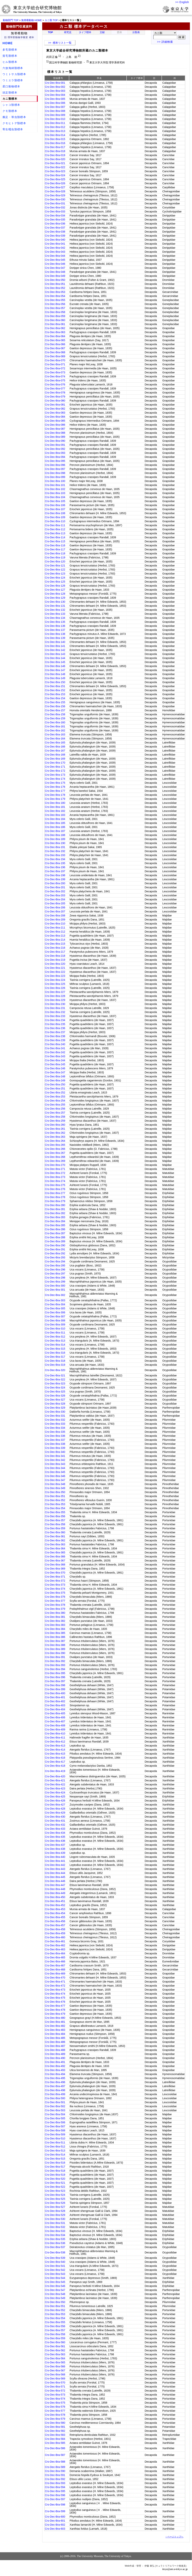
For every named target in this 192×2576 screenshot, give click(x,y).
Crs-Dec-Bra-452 (55, 1905)
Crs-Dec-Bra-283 (55, 1217)
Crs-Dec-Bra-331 (55, 1415)
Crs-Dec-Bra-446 (55, 1881)
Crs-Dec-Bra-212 (55, 931)
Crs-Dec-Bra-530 (55, 2218)
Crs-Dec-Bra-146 (55, 666)
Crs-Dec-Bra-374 (55, 1588)
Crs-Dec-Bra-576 (55, 2406)
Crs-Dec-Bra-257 (55, 1112)
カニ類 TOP (51, 20)
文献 (102, 32)
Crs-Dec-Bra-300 (55, 1285)
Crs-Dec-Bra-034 (55, 215)
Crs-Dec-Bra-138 (55, 633)
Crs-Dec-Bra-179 (55, 798)
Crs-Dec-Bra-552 (55, 2310)
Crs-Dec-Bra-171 (55, 766)
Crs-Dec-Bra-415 (55, 1753)
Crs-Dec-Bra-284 (55, 1221)
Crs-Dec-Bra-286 (55, 1229)
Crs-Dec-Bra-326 (55, 1395)
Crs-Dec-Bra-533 (55, 2231)
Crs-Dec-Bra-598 (55, 2504)
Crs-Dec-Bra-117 (55, 549)
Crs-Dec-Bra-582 (55, 2430)
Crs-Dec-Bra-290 (55, 1245)
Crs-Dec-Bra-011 (55, 123)
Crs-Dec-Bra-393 (55, 1665)
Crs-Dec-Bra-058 (55, 312)
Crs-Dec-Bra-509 (55, 2134)
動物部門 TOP (10, 20)
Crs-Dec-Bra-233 (55, 1016)
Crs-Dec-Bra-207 (55, 911)
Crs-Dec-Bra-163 (55, 734)
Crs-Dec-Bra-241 (55, 1048)
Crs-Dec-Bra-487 (55, 2045)
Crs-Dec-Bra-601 (55, 2520)
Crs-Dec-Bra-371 (55, 1576)
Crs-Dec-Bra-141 (55, 645)
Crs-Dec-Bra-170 (55, 762)
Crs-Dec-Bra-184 (55, 818)
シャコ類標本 (11, 104)
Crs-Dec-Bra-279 (55, 1201)
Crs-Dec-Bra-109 (55, 517)
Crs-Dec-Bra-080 (55, 400)
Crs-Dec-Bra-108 (55, 513)
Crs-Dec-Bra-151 (55, 686)
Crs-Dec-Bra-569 (55, 2378)
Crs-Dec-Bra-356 (55, 1516)
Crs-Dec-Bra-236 (55, 1028)
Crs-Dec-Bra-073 (55, 372)
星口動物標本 (11, 86)
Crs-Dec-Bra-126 (55, 585)
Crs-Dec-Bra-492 (55, 2066)
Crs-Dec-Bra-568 (55, 2374)
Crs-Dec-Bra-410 (55, 1733)
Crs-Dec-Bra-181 (55, 806)
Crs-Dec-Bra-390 (55, 1653)
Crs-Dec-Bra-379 (55, 1608)
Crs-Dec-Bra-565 (55, 2362)
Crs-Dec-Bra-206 (55, 907)
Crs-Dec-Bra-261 (55, 1128)
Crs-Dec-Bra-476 (55, 2001)
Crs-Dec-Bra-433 (55, 1828)
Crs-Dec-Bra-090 (55, 440)
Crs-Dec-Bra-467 (55, 1965)
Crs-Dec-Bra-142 (55, 650)
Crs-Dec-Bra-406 (55, 1717)
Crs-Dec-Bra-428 (55, 1808)
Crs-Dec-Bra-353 (55, 1504)
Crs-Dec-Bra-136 (55, 625)
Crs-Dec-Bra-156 (55, 706)
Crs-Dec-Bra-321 (55, 1375)
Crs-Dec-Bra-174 (55, 778)
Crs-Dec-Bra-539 (55, 2257)
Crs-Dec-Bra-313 (55, 1340)
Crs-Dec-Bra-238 (55, 1036)
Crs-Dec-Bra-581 (55, 2426)
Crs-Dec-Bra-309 (55, 1324)
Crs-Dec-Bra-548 (55, 2294)
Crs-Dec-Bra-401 (55, 1697)
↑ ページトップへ (174, 2536)
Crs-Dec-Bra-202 (55, 891)
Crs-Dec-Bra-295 (55, 1265)
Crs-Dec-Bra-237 (55, 1032)
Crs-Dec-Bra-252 (55, 1092)
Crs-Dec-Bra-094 (55, 456)
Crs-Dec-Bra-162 (55, 730)
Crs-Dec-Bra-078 (55, 392)
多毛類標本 (9, 49)
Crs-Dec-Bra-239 (55, 1040)
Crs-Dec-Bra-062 (55, 328)
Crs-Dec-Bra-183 (55, 814)
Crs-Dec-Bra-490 (55, 2058)
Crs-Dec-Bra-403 (55, 1705)
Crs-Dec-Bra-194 (55, 859)
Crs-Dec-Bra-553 (55, 2314)
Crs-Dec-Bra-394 (55, 1669)
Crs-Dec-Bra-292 (55, 1253)
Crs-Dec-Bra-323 (55, 1383)
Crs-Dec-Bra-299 (55, 1281)
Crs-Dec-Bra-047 (55, 267)
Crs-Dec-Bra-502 (55, 2106)
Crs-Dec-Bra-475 (55, 1997)
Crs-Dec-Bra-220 (55, 963)
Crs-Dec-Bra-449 (55, 1893)
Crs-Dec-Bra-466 (55, 1961)
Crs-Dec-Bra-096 (55, 464)
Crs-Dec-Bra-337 (55, 1439)
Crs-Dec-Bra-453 (55, 1909)
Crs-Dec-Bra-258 (55, 1116)
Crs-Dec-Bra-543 (55, 2273)
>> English (182, 2)
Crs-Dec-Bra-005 (55, 98)
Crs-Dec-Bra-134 (55, 617)
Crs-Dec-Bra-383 (55, 1624)
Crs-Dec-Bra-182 (55, 810)
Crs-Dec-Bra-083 (55, 412)
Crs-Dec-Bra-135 (55, 621)
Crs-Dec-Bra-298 (55, 1277)
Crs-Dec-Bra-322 (55, 1379)
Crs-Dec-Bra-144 (55, 658)
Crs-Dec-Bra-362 (55, 1540)
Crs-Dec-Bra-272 (55, 1172)
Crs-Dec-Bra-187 (55, 831)
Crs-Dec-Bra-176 (55, 786)
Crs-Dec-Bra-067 (55, 348)
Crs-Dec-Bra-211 (55, 927)
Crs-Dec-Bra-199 (55, 879)
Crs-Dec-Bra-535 (55, 2239)
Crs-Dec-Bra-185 (55, 823)
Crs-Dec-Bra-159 (55, 718)
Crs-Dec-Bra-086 (55, 424)
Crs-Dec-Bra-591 (55, 2475)
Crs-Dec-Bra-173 (55, 774)
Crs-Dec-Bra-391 (55, 1657)
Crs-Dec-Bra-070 (55, 360)
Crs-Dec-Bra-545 (55, 2281)
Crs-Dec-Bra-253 (55, 1096)
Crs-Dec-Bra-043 (55, 251)
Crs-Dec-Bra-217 (55, 951)
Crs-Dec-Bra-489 (55, 2054)
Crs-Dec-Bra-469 (55, 1973)
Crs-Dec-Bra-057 (55, 308)
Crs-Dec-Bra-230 (55, 1004)
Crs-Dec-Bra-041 (55, 243)
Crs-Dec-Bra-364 (55, 1548)
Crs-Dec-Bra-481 (55, 2021)
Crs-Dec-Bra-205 (55, 903)
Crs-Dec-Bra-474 (55, 1993)
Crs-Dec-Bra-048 (55, 271)
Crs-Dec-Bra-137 (55, 629)
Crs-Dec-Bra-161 (55, 726)
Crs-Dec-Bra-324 (55, 1387)
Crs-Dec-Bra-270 (55, 1164)
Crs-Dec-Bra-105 (55, 501)
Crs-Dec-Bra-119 (55, 557)
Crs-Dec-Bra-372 (55, 1580)
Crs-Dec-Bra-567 (55, 2370)
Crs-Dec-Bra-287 (55, 1233)
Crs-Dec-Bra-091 (55, 444)
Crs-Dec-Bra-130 (55, 601)
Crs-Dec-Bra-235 (55, 1024)
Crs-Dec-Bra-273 (55, 1177)
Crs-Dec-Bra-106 (55, 505)
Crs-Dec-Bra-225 (55, 983)
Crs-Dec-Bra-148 (55, 674)
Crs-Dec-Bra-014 (55, 135)
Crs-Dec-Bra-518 (55, 2170)
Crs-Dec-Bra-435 (55, 1836)
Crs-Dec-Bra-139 (55, 637)
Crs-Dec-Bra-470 (55, 1977)
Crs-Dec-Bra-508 (55, 2130)
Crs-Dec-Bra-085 (55, 420)
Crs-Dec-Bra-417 (55, 1761)
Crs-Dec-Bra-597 (55, 2499)
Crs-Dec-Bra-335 (55, 1431)
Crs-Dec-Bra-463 (55, 1949)
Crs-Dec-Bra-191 (55, 847)
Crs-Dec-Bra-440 (55, 1856)
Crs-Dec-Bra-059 (55, 316)
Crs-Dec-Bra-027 (55, 187)
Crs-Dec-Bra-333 (55, 1423)
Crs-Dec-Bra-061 (55, 324)
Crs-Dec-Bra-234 (55, 1020)
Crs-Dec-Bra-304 (55, 1304)
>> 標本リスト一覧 (60, 42)
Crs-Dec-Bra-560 (55, 2342)
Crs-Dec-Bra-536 (55, 2243)
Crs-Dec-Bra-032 (55, 207)
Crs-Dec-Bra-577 (55, 2410)
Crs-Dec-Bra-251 (55, 1088)
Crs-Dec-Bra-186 (55, 827)
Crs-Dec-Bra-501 (55, 2102)
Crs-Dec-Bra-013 (55, 131)
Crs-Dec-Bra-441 (55, 1860)
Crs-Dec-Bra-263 (55, 1136)
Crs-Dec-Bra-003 (55, 90)
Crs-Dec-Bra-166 (55, 746)
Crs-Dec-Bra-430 (55, 1816)
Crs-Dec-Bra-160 (55, 722)
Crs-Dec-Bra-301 (55, 1289)
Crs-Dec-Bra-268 (55, 1156)
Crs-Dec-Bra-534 (55, 2235)
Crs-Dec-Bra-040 (55, 239)
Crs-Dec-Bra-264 (55, 1140)
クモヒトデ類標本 (14, 123)
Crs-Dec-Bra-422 (55, 1784)
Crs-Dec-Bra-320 (55, 1370)
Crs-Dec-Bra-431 (55, 1820)
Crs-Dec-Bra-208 (55, 915)
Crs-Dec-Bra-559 (55, 2338)
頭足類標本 (9, 92)
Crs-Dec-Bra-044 (55, 255)
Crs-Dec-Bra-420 (55, 1776)
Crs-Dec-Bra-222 (55, 971)
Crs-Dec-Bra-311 (55, 1332)
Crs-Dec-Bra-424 (55, 1792)
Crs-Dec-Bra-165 (55, 742)
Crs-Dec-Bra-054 (55, 296)
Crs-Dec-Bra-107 (55, 509)
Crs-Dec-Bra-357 (55, 1520)
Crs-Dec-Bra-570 (55, 2382)
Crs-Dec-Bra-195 (55, 863)
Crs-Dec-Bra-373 (55, 1584)
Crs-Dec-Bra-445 (55, 1877)
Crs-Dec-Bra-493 (55, 2070)
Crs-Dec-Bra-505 (55, 2118)
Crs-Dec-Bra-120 (55, 561)
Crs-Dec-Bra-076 (55, 384)
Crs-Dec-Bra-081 (55, 404)
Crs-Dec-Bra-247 (55, 1072)
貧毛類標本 (9, 55)
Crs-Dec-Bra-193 (55, 855)
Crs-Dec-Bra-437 (55, 1844)
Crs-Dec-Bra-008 (55, 110)
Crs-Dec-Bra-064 (55, 336)
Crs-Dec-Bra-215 (55, 943)
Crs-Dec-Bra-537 (55, 2247)
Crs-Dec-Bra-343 (55, 1463)
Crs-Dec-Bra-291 (55, 1249)
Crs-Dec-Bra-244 (55, 1060)
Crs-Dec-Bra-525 (55, 2198)
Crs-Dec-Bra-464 (55, 1953)
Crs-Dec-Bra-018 (55, 151)
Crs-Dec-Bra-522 (55, 2186)
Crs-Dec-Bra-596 (55, 2495)
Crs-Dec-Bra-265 (55, 1144)
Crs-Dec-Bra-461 (55, 1941)
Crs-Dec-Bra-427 (55, 1804)
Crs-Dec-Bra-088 (55, 432)
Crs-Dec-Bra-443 (55, 1868)
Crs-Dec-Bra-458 (55, 1929)
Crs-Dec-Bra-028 (55, 191)
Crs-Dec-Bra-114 (55, 537)
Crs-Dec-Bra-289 (55, 1241)
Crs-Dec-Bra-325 (55, 1391)
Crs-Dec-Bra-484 (55, 2033)
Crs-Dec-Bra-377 (55, 1600)
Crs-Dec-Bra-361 (55, 1536)
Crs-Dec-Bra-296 (55, 1269)
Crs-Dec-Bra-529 (55, 2214)
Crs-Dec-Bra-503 (55, 2110)
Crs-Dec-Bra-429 (55, 1812)
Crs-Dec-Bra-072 (55, 368)
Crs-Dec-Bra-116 (55, 545)
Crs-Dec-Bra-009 (55, 114)
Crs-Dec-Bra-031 (55, 203)
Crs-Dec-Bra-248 (55, 1076)
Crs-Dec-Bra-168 (55, 754)
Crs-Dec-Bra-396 (55, 1677)
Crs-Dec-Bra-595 (55, 2491)
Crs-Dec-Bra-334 (55, 1427)
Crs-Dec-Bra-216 (55, 947)
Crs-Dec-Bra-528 (55, 2210)
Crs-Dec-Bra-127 (55, 589)
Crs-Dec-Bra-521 (55, 2182)
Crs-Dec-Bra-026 (55, 183)
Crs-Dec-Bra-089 (55, 436)
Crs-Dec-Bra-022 (55, 167)
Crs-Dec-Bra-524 (55, 2194)
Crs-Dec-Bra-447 (55, 1885)
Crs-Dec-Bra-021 (55, 163)
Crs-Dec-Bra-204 (55, 899)
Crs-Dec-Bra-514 (55, 2154)
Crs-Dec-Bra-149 (55, 678)
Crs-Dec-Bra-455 (55, 1917)
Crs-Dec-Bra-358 (55, 1524)
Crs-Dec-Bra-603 (55, 2528)
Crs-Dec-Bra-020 (55, 159)
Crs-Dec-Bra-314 (55, 1344)
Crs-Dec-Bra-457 (55, 1925)
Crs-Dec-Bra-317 (55, 1356)
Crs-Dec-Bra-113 (55, 533)
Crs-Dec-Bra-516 (55, 2162)
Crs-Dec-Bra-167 (55, 750)
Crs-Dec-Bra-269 (55, 1160)
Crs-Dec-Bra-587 (55, 2454)
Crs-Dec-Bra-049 (55, 275)
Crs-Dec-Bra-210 (55, 923)
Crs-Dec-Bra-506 (55, 2122)
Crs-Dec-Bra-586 (55, 2448)
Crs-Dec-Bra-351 (55, 1496)
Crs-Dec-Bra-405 (55, 1713)
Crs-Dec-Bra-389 (55, 1649)
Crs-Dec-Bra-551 (55, 2306)
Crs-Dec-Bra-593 (55, 2483)
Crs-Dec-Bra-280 (55, 1205)
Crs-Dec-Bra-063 (55, 332)
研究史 (68, 32)
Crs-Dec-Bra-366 (55, 1556)
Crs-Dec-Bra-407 (55, 1721)
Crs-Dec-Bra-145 (55, 662)
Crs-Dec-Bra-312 (55, 1336)
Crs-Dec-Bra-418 (55, 1765)
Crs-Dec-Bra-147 (55, 670)
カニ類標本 (9, 98)
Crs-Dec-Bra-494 (55, 2074)
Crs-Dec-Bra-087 (55, 428)
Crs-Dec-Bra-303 (55, 1300)
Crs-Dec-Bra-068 (55, 352)
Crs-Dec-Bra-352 (55, 1500)
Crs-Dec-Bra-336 (55, 1435)
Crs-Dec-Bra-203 (55, 895)
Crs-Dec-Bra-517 (55, 2166)
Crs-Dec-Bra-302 (55, 1295)
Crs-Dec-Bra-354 (55, 1508)
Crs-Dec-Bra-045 (55, 259)
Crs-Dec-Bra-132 (55, 609)
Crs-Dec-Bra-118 (55, 553)
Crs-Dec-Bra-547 (55, 2290)
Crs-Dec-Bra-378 (55, 1604)
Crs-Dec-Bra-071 (55, 364)
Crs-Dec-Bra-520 (55, 2178)
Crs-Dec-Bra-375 (55, 1592)
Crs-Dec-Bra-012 (55, 127)
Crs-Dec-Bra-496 (55, 2082)
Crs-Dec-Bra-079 (55, 396)
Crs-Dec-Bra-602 (55, 2524)
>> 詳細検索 (165, 41)
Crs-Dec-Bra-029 (55, 195)
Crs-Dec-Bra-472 (55, 1985)
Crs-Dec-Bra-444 (55, 1872)
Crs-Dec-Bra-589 (55, 2467)
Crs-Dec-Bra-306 (55, 1312)
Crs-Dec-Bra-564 (55, 2358)
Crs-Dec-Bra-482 (55, 2025)
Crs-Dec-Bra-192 (55, 851)
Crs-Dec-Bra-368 (55, 1564)
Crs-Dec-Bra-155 (55, 702)
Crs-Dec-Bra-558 (55, 2334)
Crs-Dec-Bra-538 (55, 2252)
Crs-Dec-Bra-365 (55, 1552)
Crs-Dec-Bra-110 (55, 521)
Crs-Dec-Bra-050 (55, 279)
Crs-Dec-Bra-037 (55, 227)
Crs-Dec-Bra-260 (55, 1124)
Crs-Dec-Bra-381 (55, 1616)
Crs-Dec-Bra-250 (55, 1084)
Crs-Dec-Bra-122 (55, 569)
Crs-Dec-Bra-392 (55, 1661)
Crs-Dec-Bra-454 (55, 1913)
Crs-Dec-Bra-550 (55, 2302)
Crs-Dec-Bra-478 (55, 2009)
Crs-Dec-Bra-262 (55, 1132)
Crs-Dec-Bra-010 (55, 118)
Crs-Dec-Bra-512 (55, 2146)
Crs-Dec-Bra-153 (55, 694)
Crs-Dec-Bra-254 (55, 1100)
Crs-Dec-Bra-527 (55, 2206)
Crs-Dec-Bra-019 (55, 155)
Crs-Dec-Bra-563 (55, 2354)
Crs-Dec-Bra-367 (55, 1560)
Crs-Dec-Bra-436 (55, 1840)
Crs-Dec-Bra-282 (55, 1213)
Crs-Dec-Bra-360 (55, 1532)
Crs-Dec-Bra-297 (55, 1273)
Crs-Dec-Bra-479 (55, 2013)
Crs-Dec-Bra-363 (55, 1544)
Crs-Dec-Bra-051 (55, 283)
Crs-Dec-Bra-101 (55, 485)
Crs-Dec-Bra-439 (55, 1852)
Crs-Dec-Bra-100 (55, 481)
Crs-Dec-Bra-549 (55, 2298)
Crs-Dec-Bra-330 (55, 1411)
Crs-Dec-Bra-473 (55, 1989)
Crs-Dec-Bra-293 (55, 1257)
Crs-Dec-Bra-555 (55, 2322)
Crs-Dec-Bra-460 (55, 1937)
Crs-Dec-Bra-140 (55, 641)
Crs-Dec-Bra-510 (55, 2138)
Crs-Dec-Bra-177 (55, 790)
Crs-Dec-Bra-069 (55, 356)
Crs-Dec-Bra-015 (55, 139)
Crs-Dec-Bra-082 (55, 408)
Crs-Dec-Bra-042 (55, 247)
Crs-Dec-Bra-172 (55, 770)
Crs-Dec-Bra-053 (55, 291)
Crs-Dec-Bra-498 (55, 2090)
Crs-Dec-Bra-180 (55, 802)
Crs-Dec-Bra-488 (55, 2049)
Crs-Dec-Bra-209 (55, 919)
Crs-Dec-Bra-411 (55, 1737)
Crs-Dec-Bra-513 (55, 2150)
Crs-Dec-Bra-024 (55, 175)
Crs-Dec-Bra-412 (55, 1741)
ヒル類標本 (9, 61)
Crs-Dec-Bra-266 (55, 1148)
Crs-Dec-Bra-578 (55, 2414)
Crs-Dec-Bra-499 (55, 2094)
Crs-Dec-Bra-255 (55, 1104)
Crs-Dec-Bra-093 (55, 452)
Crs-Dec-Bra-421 (55, 1780)
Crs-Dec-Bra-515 (55, 2158)
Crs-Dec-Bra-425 (55, 1796)
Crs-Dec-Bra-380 (55, 1612)
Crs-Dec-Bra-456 (55, 1921)
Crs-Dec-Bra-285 (55, 1225)
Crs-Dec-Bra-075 (55, 380)
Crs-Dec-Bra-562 (55, 2350)
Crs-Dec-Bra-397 (55, 1681)
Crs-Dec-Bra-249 (55, 1080)
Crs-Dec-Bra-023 (55, 171)
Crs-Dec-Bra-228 (55, 995)
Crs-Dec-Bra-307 (55, 1316)
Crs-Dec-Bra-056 (55, 304)
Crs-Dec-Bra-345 (55, 1472)
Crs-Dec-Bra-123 (55, 573)
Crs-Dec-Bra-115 (55, 541)
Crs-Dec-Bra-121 (55, 565)
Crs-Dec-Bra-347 (55, 1480)
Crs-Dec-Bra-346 (55, 1476)
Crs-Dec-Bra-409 (55, 1729)
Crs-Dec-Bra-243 (55, 1056)
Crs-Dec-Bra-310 (55, 1328)
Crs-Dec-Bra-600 (55, 2516)
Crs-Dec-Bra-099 (55, 477)
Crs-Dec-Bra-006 (55, 102)
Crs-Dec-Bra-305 (55, 1308)
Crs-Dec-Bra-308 (55, 1320)
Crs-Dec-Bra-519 (55, 2174)
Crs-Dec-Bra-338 (55, 1443)
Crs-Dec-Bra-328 (55, 1403)
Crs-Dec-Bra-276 (55, 1189)
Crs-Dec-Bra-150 (55, 682)
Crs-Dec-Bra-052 (55, 287)
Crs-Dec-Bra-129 (55, 597)
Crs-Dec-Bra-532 (55, 2226)
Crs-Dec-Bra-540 (55, 2261)
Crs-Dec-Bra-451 (55, 1901)
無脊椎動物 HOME (31, 20)
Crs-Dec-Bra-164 (55, 738)
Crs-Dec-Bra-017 (55, 147)
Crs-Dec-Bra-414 (55, 1749)
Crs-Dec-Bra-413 (55, 1745)
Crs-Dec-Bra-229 (55, 1000)
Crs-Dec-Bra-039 (55, 235)
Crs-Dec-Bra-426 (55, 1800)
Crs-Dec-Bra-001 (55, 82)
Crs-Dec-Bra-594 (55, 2487)
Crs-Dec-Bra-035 (55, 219)
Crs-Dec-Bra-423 (55, 1788)
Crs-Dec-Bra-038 (55, 231)
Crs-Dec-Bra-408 (55, 1725)
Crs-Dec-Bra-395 (55, 1673)
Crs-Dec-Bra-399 (55, 1689)
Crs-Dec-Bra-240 (55, 1044)
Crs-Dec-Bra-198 (55, 875)
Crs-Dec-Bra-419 (55, 1771)
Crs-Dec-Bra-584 (55, 2438)
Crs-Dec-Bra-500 (55, 2098)
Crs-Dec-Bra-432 (55, 1824)
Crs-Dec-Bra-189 (55, 839)
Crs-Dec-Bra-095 (55, 460)
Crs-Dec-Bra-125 (55, 581)
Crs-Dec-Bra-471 (55, 1981)
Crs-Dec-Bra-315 (55, 1348)
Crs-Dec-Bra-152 (55, 690)
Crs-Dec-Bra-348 (55, 1484)
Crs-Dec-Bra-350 (55, 1492)
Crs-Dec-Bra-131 (55, 605)
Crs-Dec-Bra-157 (55, 710)
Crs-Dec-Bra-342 (55, 1459)
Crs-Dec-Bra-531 (55, 2222)
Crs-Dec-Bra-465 (55, 1957)
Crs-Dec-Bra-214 (55, 939)
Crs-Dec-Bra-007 (55, 106)
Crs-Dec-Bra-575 (55, 2402)
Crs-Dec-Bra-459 (55, 1933)
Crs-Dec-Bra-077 (55, 388)
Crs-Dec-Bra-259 (55, 1120)
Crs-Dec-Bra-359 (55, 1528)
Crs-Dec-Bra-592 (55, 2479)
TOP (50, 32)
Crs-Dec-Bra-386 (55, 1636)
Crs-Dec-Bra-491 (55, 2062)
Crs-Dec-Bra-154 (55, 698)
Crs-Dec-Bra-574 (55, 2398)
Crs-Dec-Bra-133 (55, 613)
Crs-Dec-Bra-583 (55, 2434)
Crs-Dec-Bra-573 (55, 2394)
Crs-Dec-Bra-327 (55, 1399)
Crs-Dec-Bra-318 (55, 1360)
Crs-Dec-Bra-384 (55, 1628)
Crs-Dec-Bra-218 (55, 955)
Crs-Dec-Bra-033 (55, 211)
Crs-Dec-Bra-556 (55, 2326)
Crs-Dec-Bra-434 (55, 1832)
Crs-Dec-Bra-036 (55, 223)
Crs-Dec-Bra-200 (55, 883)
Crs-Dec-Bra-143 (55, 654)
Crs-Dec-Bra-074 (55, 376)
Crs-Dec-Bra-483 (55, 2029)
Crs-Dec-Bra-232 (55, 1012)
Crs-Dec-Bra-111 (55, 525)
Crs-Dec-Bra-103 (55, 493)
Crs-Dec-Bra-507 (55, 2126)
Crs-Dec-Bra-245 (55, 1064)
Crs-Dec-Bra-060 (55, 320)
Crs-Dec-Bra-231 (55, 1008)
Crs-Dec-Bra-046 (55, 263)
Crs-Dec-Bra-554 (55, 2318)
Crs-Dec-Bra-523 (55, 2190)
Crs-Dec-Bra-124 (55, 577)
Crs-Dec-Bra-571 (55, 2386)
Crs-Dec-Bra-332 (55, 1419)
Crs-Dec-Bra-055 (55, 300)
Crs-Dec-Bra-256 (55, 1108)
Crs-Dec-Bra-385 (55, 1632)
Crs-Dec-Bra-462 (55, 1945)
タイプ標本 (85, 32)
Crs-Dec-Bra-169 (55, 758)
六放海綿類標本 (12, 68)
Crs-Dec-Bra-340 (55, 1451)
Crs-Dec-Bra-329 (55, 1407)
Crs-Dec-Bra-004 (55, 94)
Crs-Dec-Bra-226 (55, 987)
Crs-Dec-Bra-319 (55, 1364)
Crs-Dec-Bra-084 (55, 416)
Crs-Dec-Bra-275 (55, 1185)
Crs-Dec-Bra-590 (55, 2471)
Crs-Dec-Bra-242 (55, 1052)
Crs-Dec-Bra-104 (55, 497)
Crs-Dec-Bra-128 (55, 593)
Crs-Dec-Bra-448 (55, 1889)
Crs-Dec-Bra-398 (55, 1685)
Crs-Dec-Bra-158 (55, 714)
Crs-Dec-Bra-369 (55, 1568)
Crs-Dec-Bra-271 (55, 1168)
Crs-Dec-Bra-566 (55, 2366)
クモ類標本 (9, 110)
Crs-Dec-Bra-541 (55, 2265)
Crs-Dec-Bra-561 (55, 2346)
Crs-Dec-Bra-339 (55, 1447)
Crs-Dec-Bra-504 (55, 2114)
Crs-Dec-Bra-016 (55, 143)
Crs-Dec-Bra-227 (55, 991)
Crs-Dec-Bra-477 (55, 2005)
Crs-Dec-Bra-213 (55, 935)
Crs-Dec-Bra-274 (55, 1181)
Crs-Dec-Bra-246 (55, 1068)
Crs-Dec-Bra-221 (55, 967)
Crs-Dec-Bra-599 (55, 2511)
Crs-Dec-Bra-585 (55, 2442)
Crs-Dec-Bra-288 (55, 1237)
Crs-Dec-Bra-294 (55, 1261)
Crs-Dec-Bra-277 (55, 1193)
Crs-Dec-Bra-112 (55, 529)
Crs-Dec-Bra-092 (55, 448)
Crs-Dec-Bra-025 (55, 179)
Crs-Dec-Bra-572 (55, 2390)
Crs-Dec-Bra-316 (55, 1352)
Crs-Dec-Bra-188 (55, 835)
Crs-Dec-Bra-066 (55, 344)
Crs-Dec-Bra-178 (55, 794)
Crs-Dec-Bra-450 (55, 1897)
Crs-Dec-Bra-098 (55, 473)
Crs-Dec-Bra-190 (55, 843)
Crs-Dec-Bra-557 (55, 2330)
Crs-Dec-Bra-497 (55, 2086)
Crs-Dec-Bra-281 (55, 1209)
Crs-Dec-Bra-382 (55, 1620)
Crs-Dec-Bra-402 (55, 1701)
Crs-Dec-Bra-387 (55, 1640)
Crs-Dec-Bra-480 (55, 2017)
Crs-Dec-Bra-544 (55, 2277)
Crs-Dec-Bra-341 (55, 1455)
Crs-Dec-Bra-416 (55, 1757)
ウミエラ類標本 (12, 80)
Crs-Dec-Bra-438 (55, 1848)
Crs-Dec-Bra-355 (55, 1512)
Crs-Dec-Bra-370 (55, 1572)
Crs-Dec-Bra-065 (55, 340)
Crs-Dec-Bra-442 (55, 1864)
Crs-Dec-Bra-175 (55, 782)
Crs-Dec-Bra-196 (55, 867)
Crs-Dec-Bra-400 (55, 1693)
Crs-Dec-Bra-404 (55, 1709)
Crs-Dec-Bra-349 (55, 1488)
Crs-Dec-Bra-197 (55, 871)
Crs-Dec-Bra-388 (55, 1645)
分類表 (136, 32)
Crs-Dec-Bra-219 (55, 959)
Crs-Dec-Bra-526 (55, 2202)
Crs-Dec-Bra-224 (55, 979)
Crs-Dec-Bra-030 (55, 199)
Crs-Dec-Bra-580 (55, 2422)
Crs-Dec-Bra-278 (55, 1197)
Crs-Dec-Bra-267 (55, 1152)
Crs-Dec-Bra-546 (55, 2286)
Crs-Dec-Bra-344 (55, 1468)
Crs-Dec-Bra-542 (55, 2269)
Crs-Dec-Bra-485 (55, 2037)
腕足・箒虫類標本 (14, 117)
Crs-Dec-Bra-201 (55, 887)
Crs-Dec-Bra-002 (55, 86)
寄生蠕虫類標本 (12, 129)
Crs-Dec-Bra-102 (55, 489)
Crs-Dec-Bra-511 (55, 2142)
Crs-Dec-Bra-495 (55, 2078)
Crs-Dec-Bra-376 (55, 1596)
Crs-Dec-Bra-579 (55, 2418)
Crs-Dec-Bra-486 (55, 2041)
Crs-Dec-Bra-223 (55, 975)
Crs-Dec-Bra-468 (55, 1969)
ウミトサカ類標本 (14, 74)
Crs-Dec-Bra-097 (55, 468)
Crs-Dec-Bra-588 (55, 2461)
